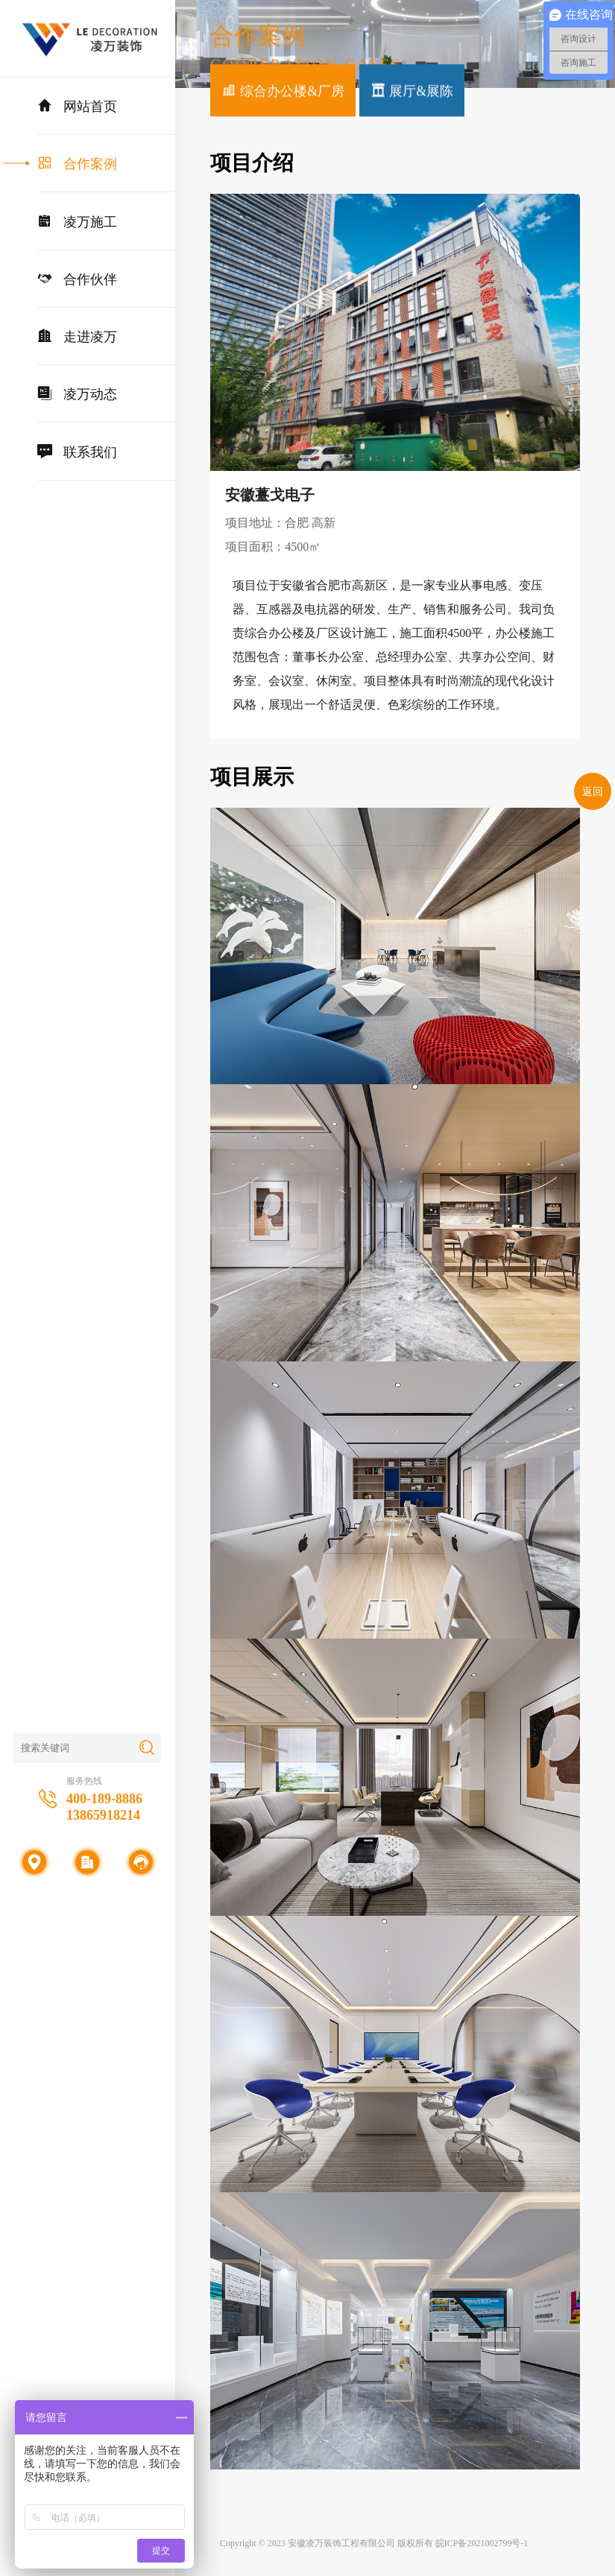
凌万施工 (77, 221)
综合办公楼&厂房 (282, 91)
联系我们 (77, 451)
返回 (592, 791)
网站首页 (77, 106)
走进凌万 (77, 336)
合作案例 (77, 163)
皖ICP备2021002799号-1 (482, 2543)
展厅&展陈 (411, 91)
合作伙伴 (77, 279)
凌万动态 (77, 393)
